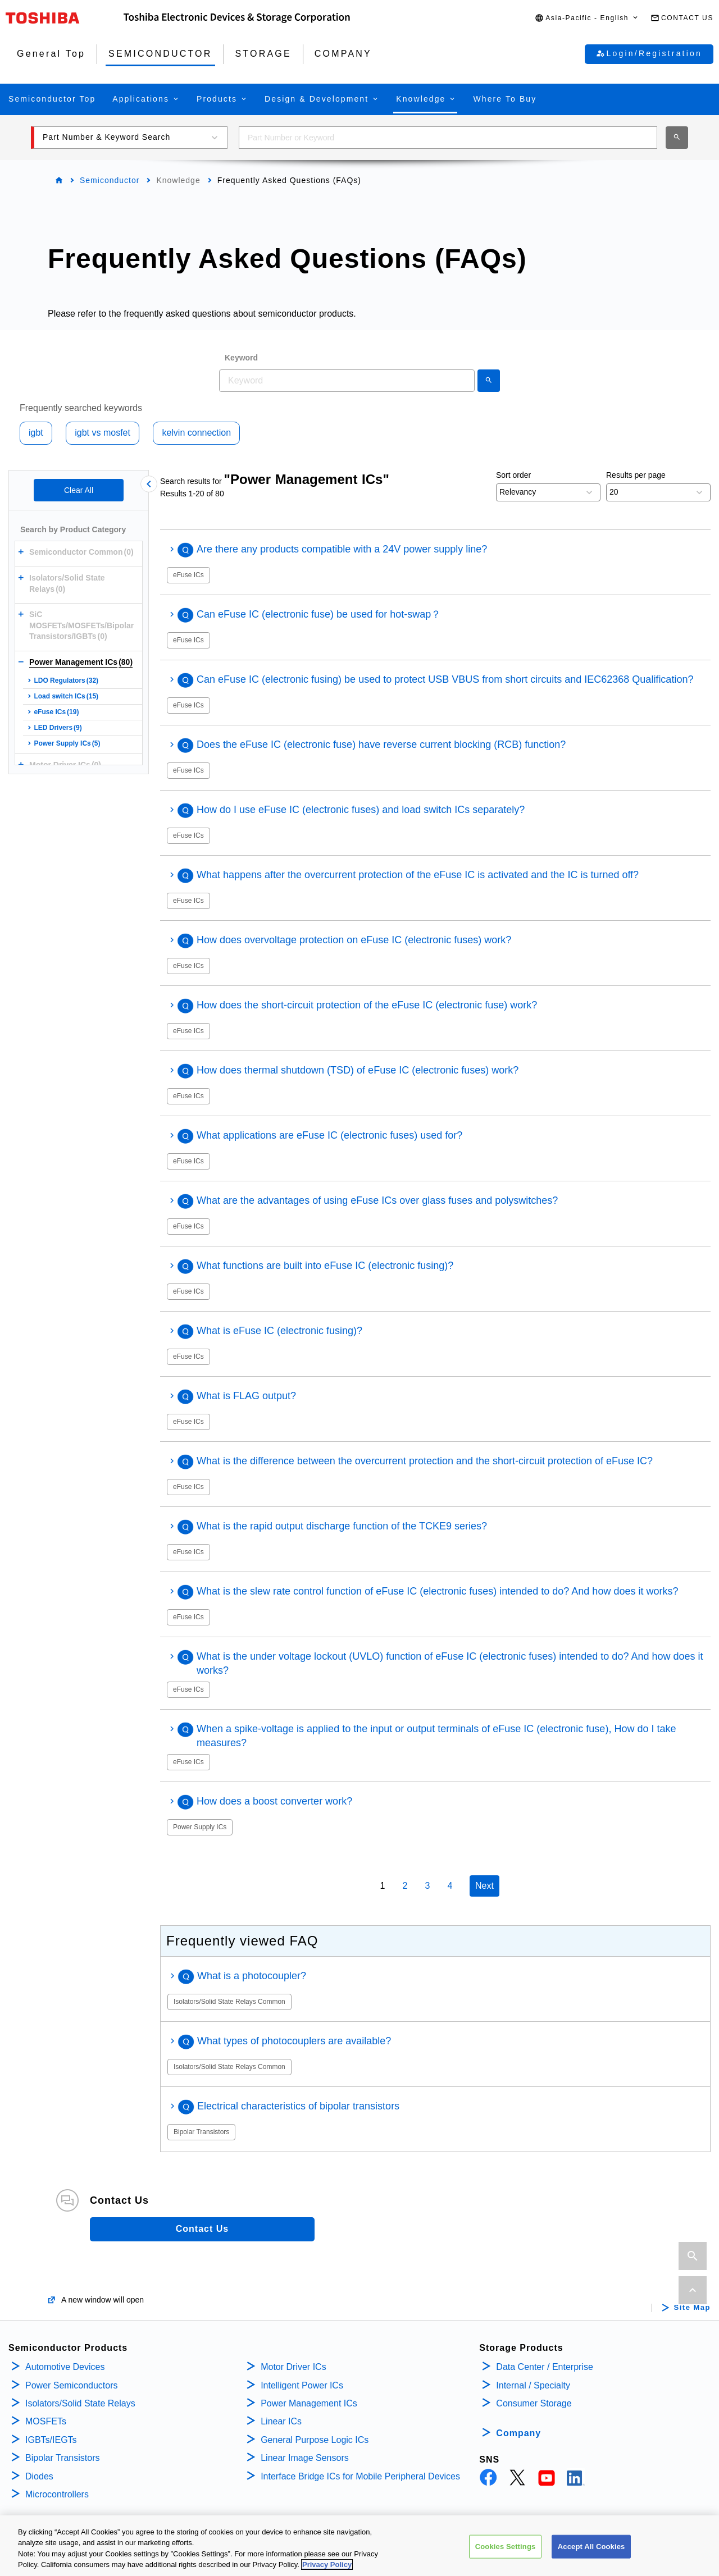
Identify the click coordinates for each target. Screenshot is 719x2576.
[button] (587, 18)
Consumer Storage (533, 2403)
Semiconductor (109, 180)
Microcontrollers (57, 2494)
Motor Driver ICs (293, 2367)
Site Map (692, 2308)
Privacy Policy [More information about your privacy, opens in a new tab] (327, 2569)
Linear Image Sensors (305, 2458)
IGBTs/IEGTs (51, 2440)
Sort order (513, 475)
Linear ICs (281, 2421)
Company (518, 2433)
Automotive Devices (64, 2367)
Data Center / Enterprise (544, 2367)
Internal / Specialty (533, 2385)
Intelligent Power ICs (302, 2385)
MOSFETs (45, 2421)
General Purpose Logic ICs (314, 2440)
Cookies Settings (505, 2550)
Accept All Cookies (591, 2550)
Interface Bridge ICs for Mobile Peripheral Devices (360, 2476)
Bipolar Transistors (62, 2458)
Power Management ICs (309, 2403)
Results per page (636, 475)
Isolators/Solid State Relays (80, 2403)
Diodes (39, 2476)
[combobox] (448, 137)
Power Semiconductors (71, 2385)
